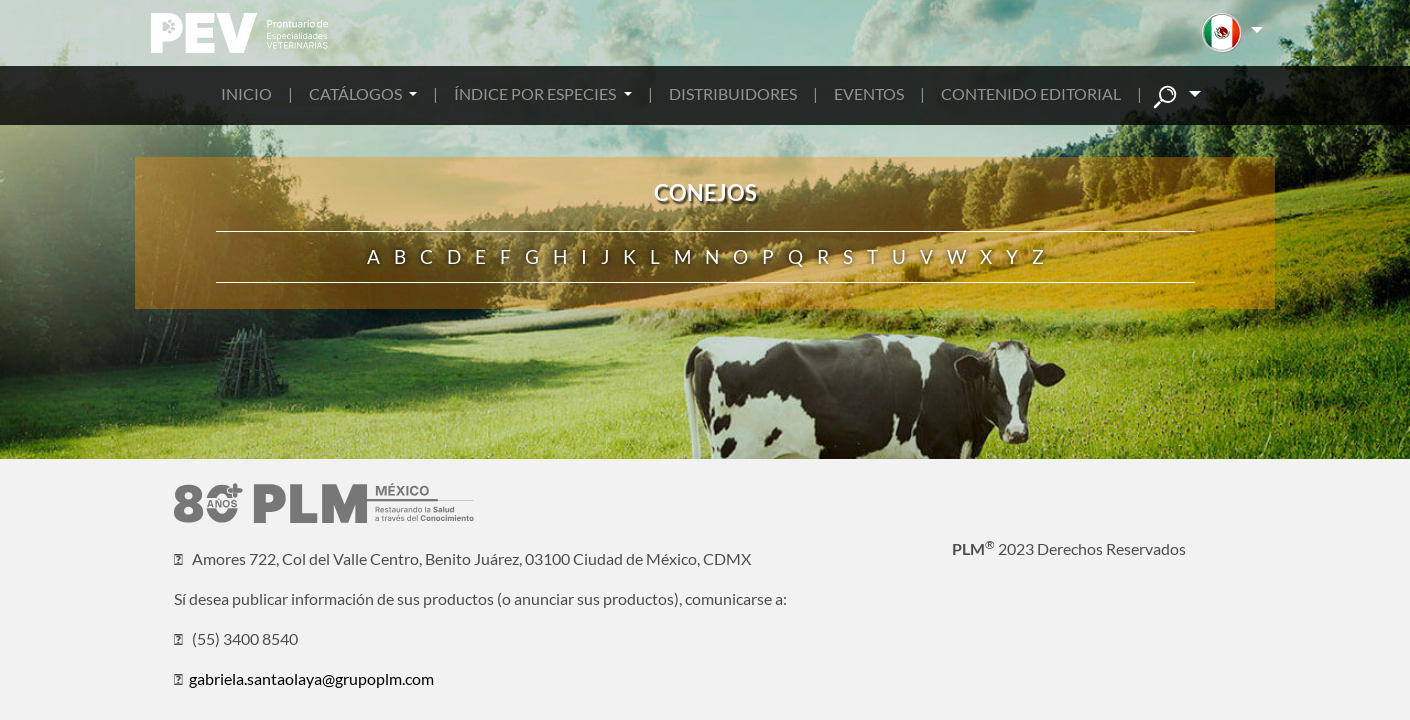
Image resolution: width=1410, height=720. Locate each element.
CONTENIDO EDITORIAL (1031, 93)
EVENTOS (869, 93)
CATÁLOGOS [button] (357, 93)
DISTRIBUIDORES (733, 93)
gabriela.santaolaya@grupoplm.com (311, 678)
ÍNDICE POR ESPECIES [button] (536, 93)
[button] (1232, 33)
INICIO (246, 93)
